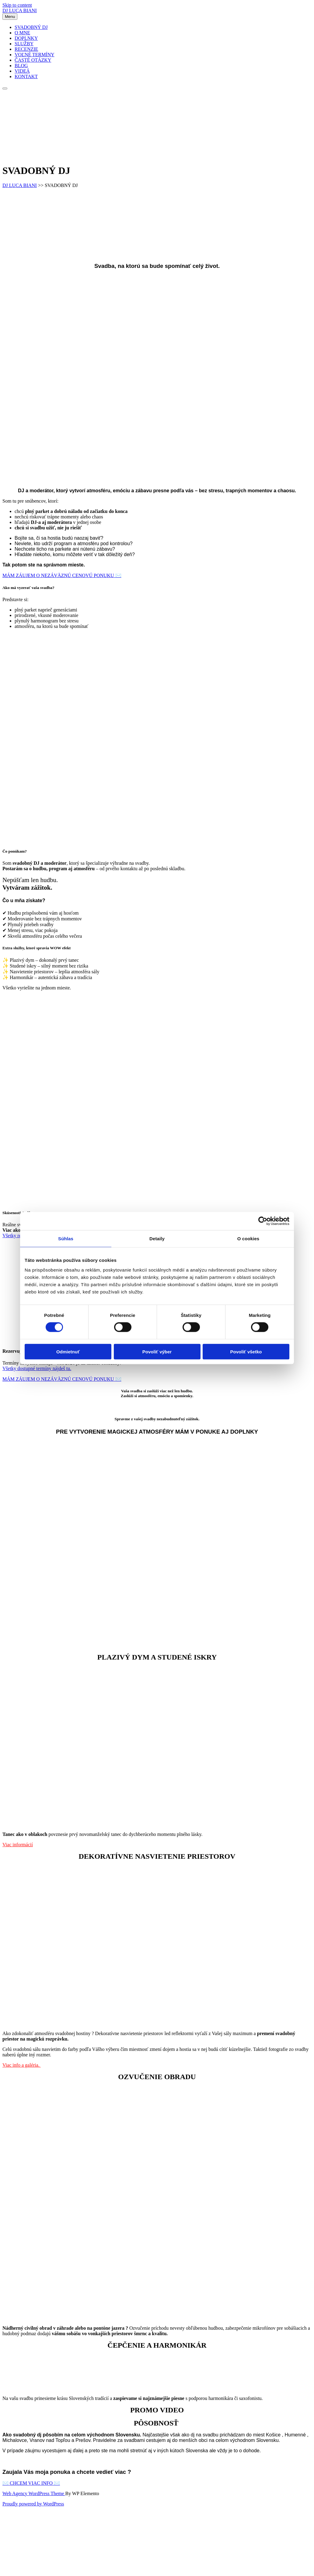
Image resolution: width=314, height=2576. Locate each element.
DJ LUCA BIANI (19, 10)
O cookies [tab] (248, 1238)
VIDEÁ (22, 71)
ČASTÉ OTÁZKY (33, 60)
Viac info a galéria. (21, 2065)
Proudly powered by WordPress (33, 2503)
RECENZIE (26, 49)
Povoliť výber (157, 1351)
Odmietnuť (68, 1351)
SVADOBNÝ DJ (31, 27)
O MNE (22, 32)
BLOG (21, 65)
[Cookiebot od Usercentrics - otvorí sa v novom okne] (262, 1221)
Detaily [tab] (157, 1238)
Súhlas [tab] (65, 1238)
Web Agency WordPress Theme (33, 2493)
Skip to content (17, 5)
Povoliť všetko (246, 1351)
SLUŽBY (24, 43)
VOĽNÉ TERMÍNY (34, 54)
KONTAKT (26, 76)
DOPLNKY (26, 38)
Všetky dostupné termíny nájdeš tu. (36, 1368)
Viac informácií (17, 1844)
